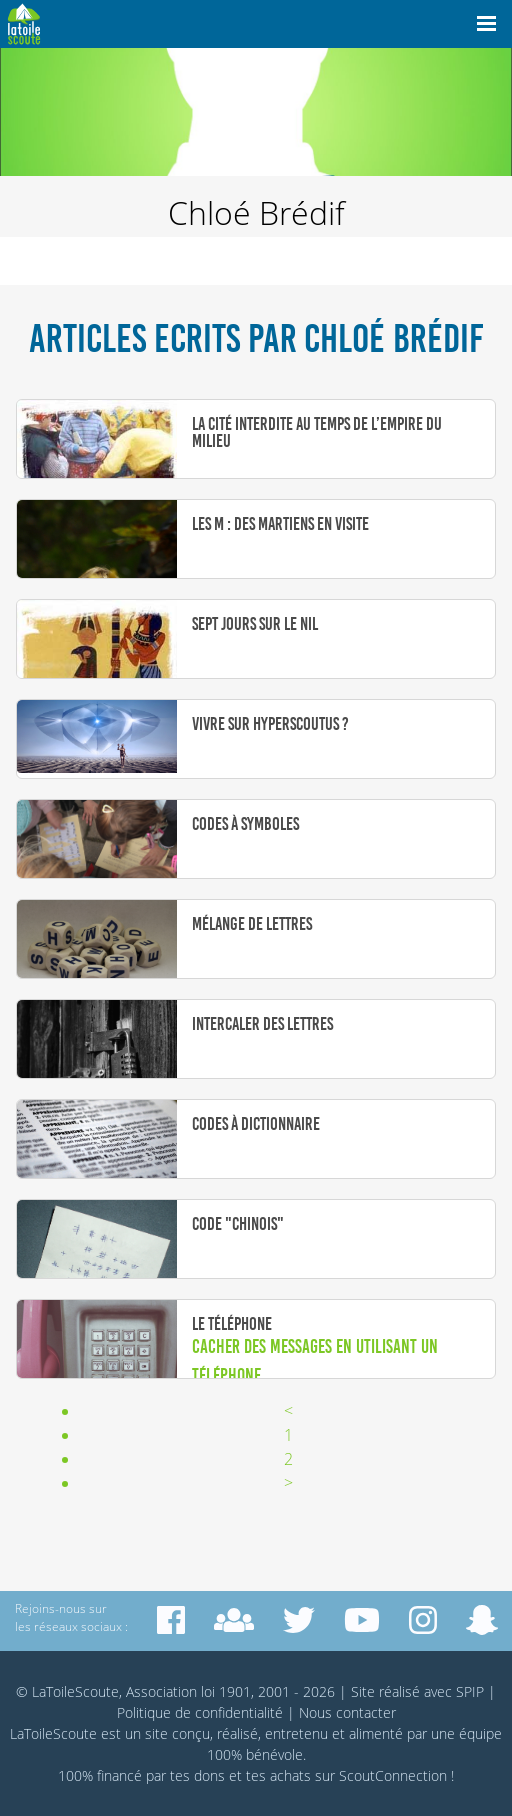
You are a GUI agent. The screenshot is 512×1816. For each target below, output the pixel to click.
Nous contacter (347, 1712)
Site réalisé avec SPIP (417, 1691)
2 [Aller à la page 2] (288, 1459)
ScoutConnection (393, 1775)
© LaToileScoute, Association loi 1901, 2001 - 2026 (175, 1691)
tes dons (197, 1775)
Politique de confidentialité (200, 1712)
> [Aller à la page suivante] (288, 1483)
